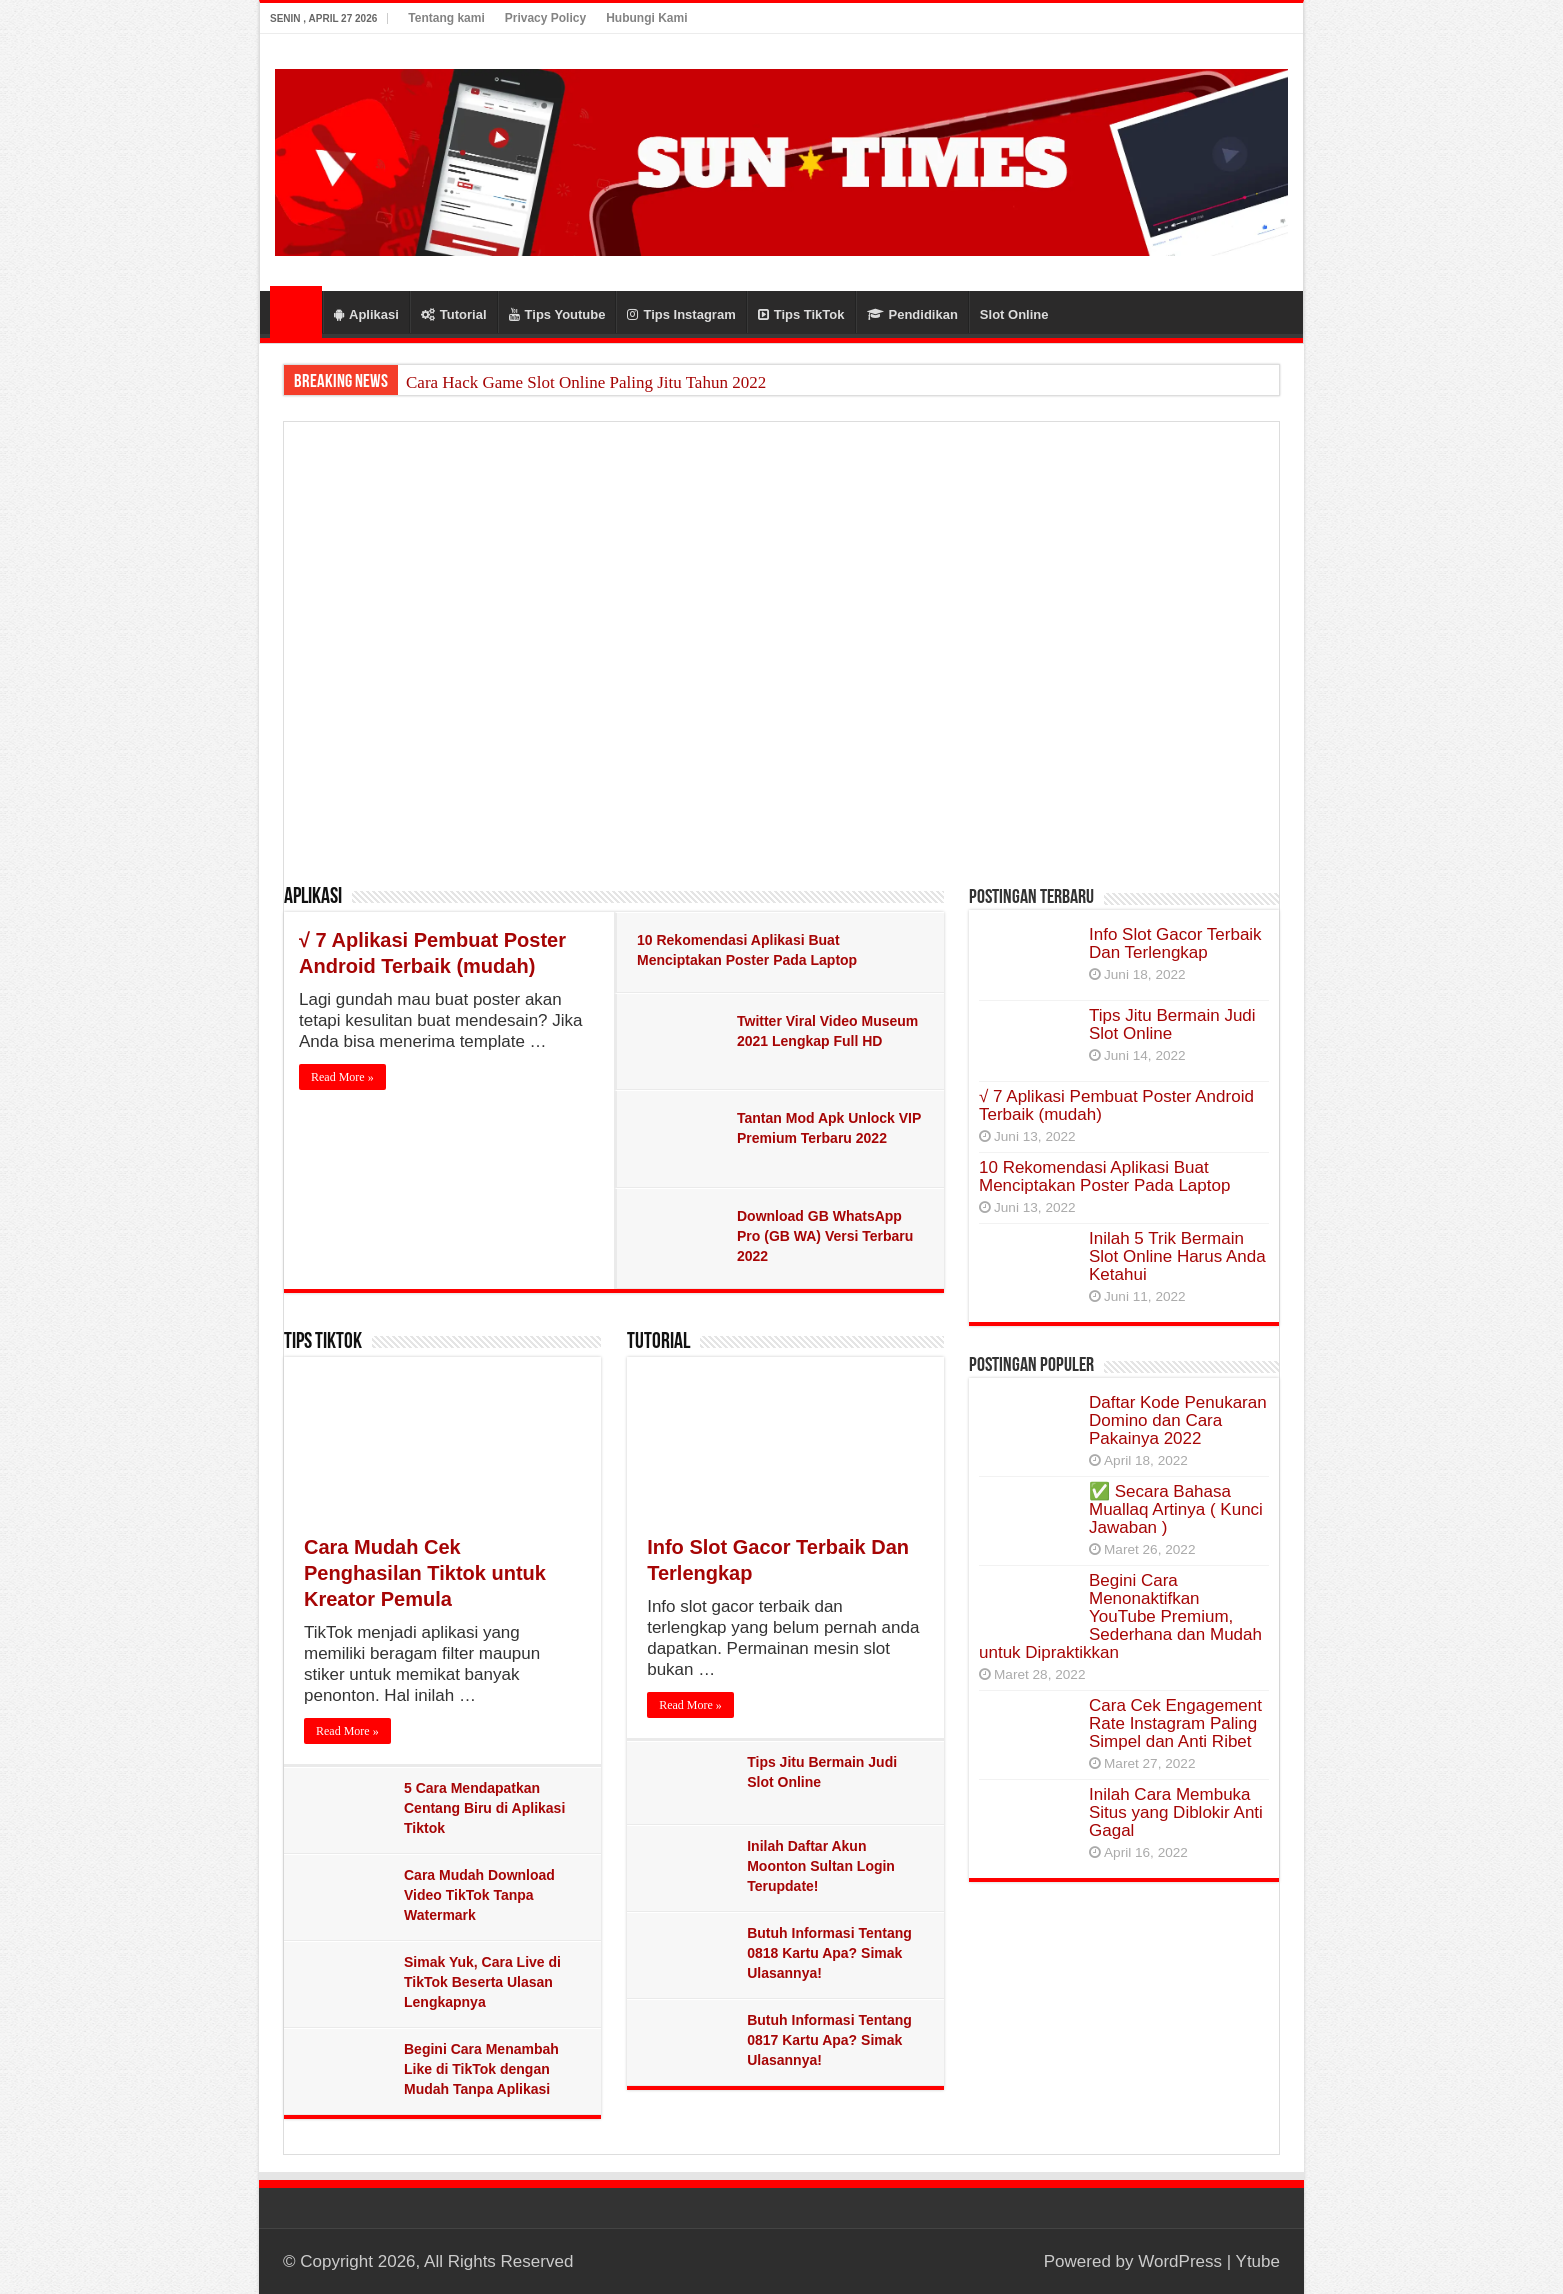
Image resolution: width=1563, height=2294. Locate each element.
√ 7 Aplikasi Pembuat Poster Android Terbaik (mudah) (1116, 1105)
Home (296, 312)
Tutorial (454, 314)
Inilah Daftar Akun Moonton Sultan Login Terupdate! (821, 1866)
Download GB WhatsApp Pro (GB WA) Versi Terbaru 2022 (825, 1236)
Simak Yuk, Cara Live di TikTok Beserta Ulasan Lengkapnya (482, 1982)
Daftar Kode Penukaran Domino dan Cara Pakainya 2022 (1178, 1420)
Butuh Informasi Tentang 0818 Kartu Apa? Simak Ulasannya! (829, 1953)
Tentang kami (446, 18)
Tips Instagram (681, 314)
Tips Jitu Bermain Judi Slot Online (1172, 1024)
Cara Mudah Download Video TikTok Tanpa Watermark (479, 1895)
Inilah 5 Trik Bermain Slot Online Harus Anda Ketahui (1177, 1256)
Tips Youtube (557, 314)
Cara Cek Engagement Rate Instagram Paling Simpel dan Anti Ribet (1175, 1723)
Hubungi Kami (646, 18)
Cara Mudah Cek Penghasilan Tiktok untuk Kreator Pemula (425, 1573)
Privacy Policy (545, 18)
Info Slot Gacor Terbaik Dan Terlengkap (1175, 943)
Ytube (1258, 2261)
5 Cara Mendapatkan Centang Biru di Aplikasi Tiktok (484, 1808)
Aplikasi (366, 314)
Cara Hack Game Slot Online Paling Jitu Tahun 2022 (586, 382)
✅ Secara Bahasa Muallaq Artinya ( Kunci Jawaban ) (1176, 1509)
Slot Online (1014, 314)
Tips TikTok (801, 314)
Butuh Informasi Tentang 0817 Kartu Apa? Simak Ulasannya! (829, 2040)
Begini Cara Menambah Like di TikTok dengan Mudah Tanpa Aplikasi (481, 2069)
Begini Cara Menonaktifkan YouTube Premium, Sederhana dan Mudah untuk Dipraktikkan (1120, 1616)
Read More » (342, 1077)
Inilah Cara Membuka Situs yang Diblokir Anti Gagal (1176, 1812)
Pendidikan (912, 314)
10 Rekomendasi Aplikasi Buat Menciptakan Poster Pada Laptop (1104, 1176)
